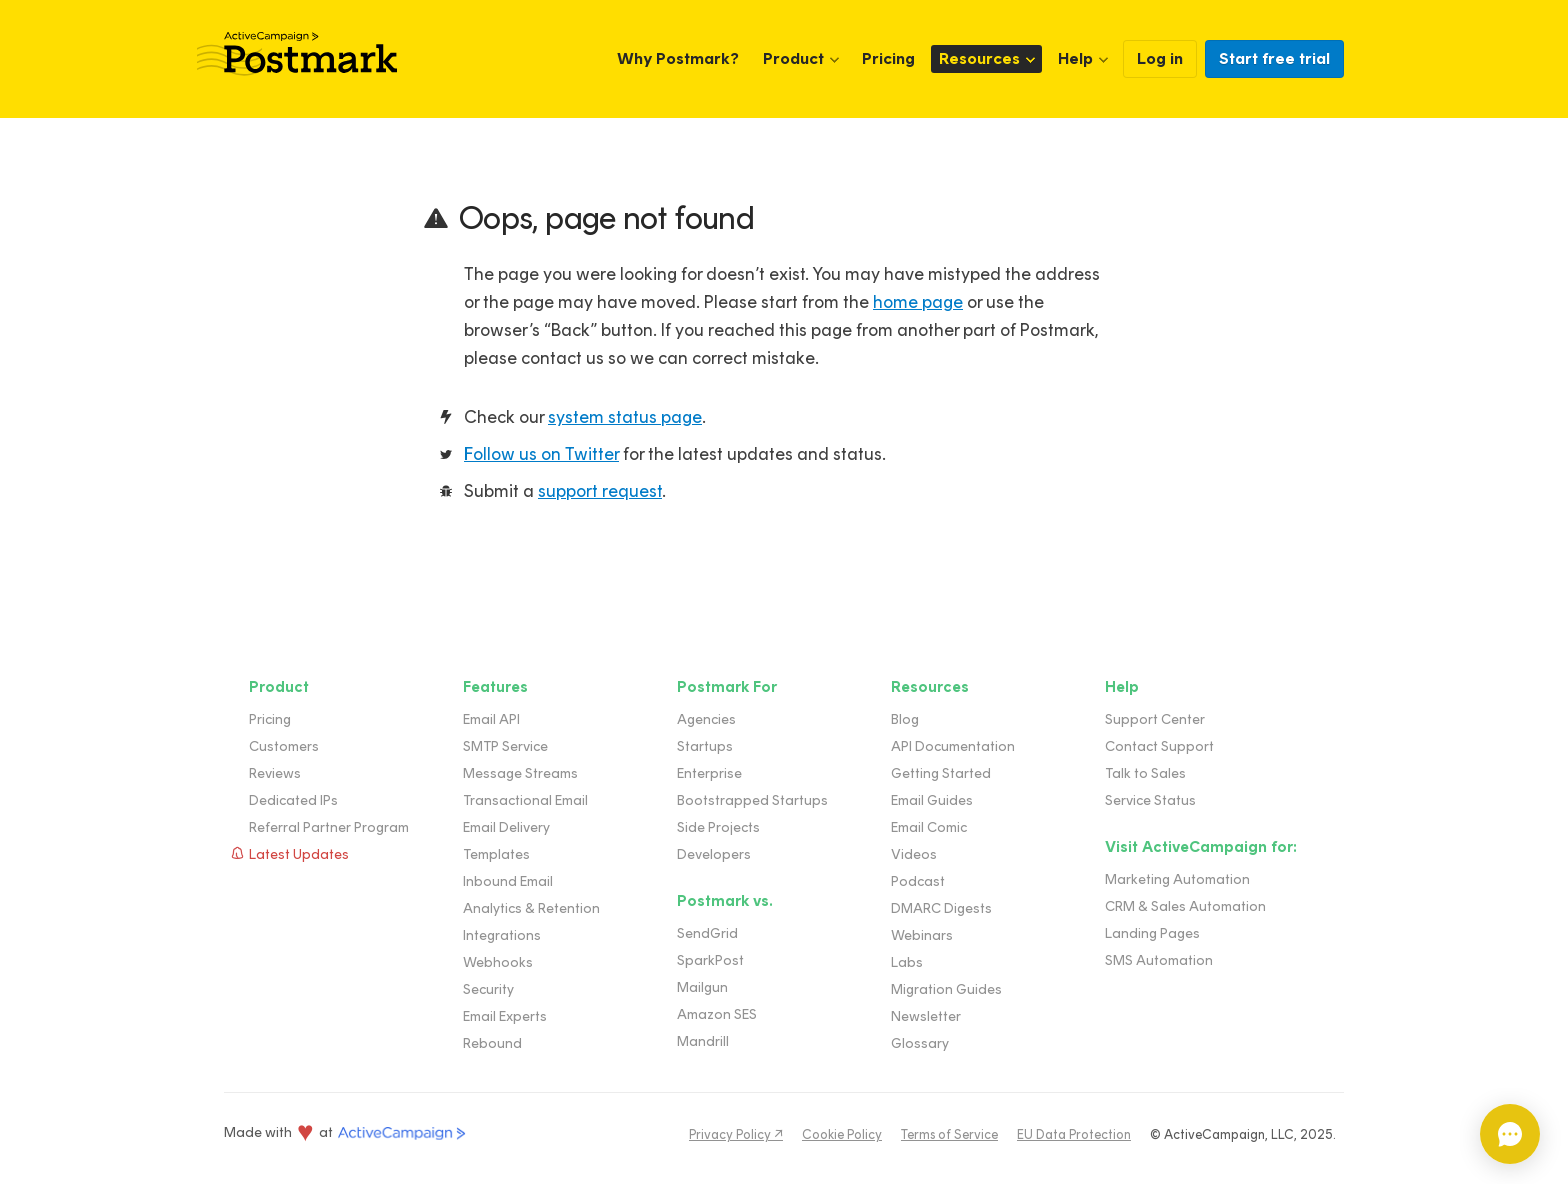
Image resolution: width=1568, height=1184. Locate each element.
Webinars (922, 935)
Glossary (920, 1043)
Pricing (888, 58)
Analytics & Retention (531, 908)
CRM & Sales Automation (1185, 906)
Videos (914, 854)
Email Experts (505, 1016)
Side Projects (718, 827)
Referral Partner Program (329, 827)
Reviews (275, 773)
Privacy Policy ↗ (736, 1134)
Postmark (297, 54)
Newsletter (926, 1016)
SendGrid (707, 933)
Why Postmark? (678, 58)
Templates (496, 854)
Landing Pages (1152, 933)
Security (488, 989)
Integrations (502, 935)
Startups (705, 746)
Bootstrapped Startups (752, 800)
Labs (907, 962)
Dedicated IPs (293, 800)
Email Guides (932, 800)
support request (600, 490)
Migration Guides (946, 989)
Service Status (1150, 800)
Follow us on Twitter (541, 453)
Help (1075, 58)
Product (793, 58)
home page (918, 301)
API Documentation (953, 746)
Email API (491, 719)
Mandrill (703, 1041)
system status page (625, 416)
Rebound (492, 1043)
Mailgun (702, 987)
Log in (1160, 58)
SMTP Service (505, 746)
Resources (979, 58)
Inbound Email (508, 881)
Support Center (1155, 719)
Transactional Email (525, 800)
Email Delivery (506, 827)
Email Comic (929, 827)
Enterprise (709, 773)
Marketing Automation (1177, 879)
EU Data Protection (1074, 1134)
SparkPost (710, 960)
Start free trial (1274, 58)
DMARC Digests (941, 908)
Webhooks (498, 962)
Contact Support (1159, 746)
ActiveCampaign (402, 1133)
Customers (284, 746)
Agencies (706, 719)
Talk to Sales (1145, 773)
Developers (714, 854)
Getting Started (941, 773)
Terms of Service (949, 1134)
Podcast (918, 881)
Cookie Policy (842, 1134)
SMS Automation (1159, 960)
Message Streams (520, 773)
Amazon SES (717, 1014)
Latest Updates (299, 854)
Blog (905, 719)
